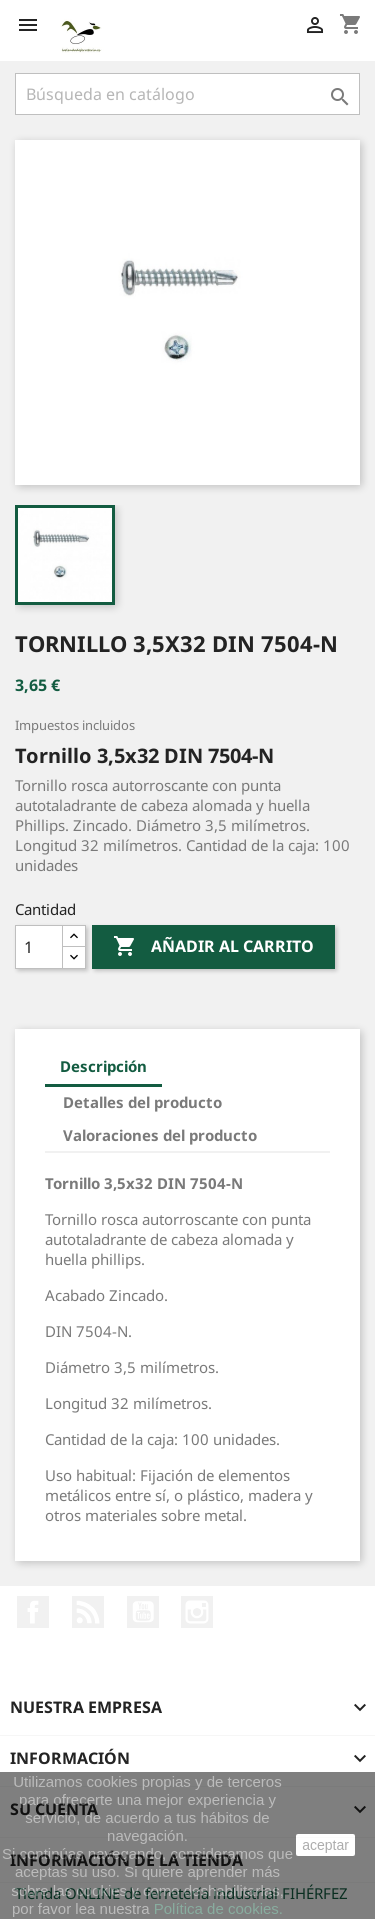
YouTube (143, 1612)
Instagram (197, 1612)
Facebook (33, 1612)
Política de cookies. (218, 1908)
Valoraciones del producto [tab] (160, 1135)
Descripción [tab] (103, 1066)
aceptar (325, 1845)
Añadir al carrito (213, 947)
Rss (88, 1612)
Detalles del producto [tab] (142, 1102)
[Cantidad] (39, 947)
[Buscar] (187, 94)
